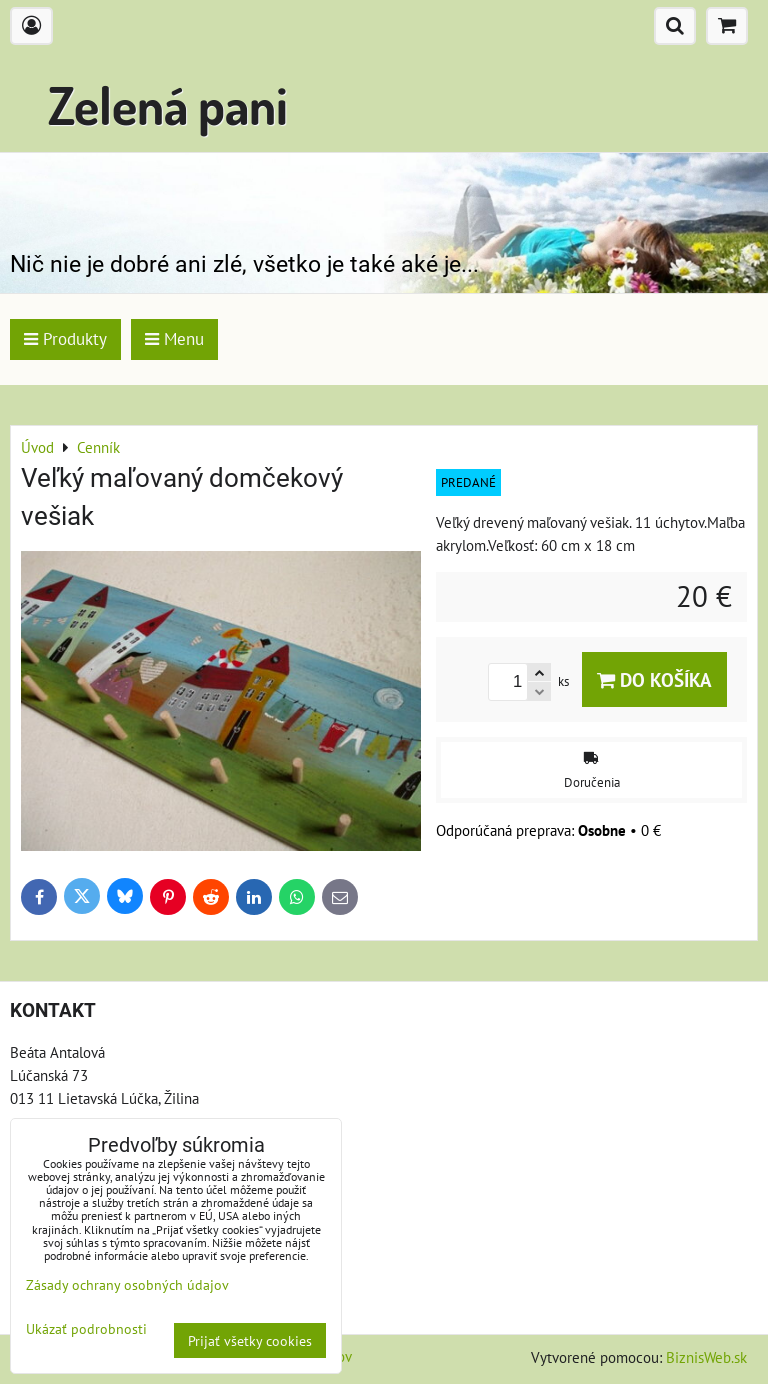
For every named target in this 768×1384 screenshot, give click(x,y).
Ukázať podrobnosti (86, 1329)
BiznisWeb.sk (706, 1357)
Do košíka (654, 679)
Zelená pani (168, 104)
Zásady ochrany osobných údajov (127, 1284)
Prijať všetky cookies (250, 1340)
